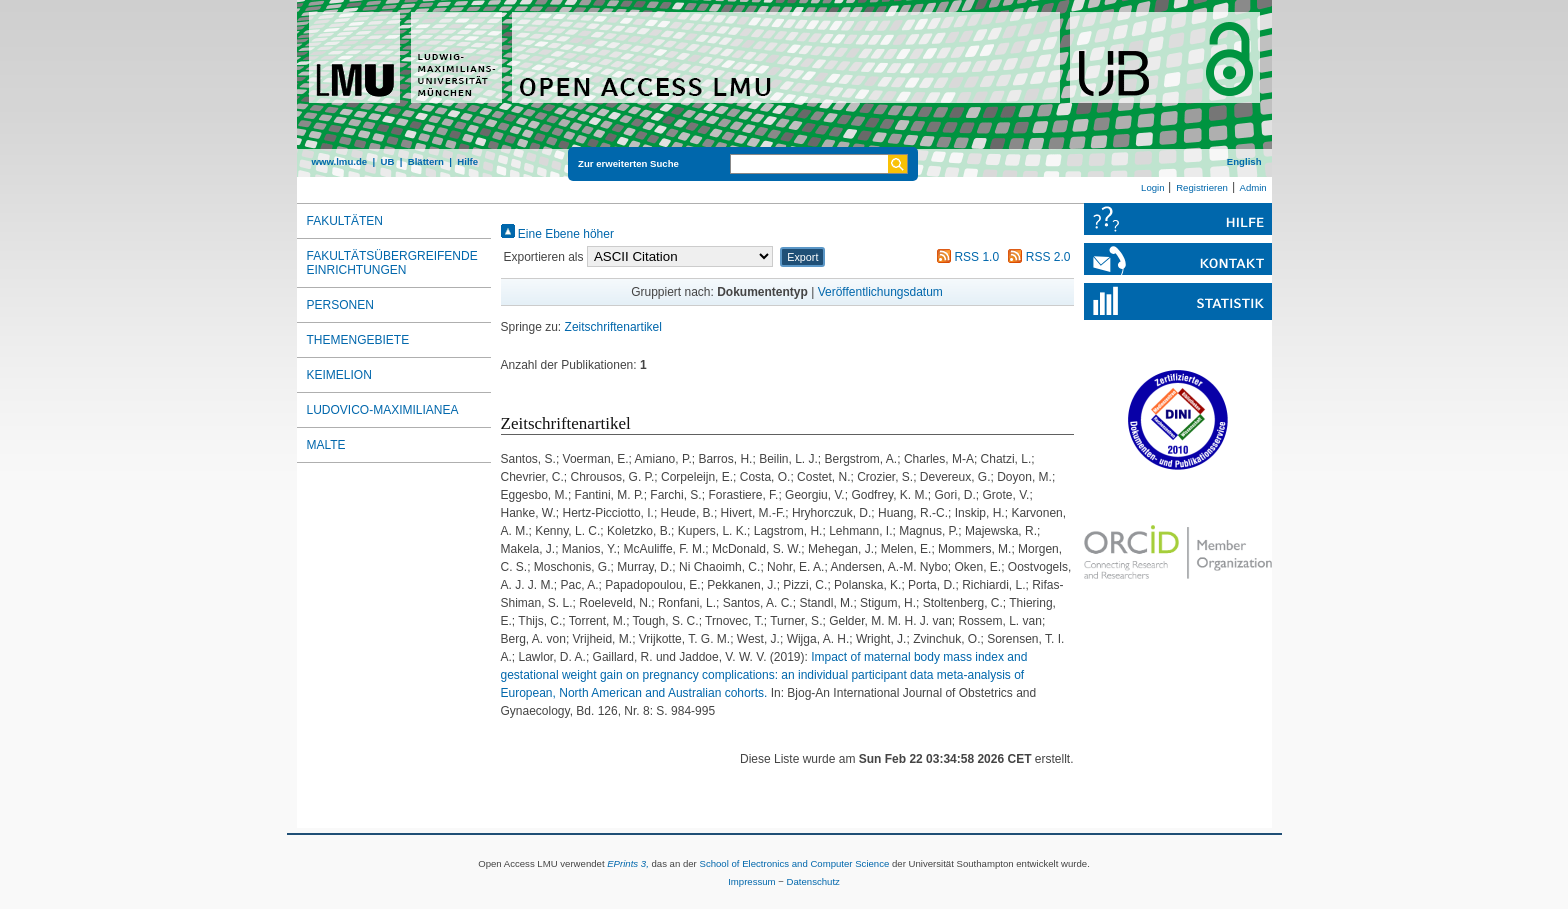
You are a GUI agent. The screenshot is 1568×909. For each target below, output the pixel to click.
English (1244, 161)
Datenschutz (813, 881)
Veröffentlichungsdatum (880, 292)
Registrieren (1202, 187)
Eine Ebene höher (557, 234)
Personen (340, 305)
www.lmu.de (340, 161)
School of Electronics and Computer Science (794, 863)
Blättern (426, 161)
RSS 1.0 (965, 257)
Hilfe (467, 161)
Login (1152, 187)
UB (387, 161)
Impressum (751, 881)
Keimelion (339, 375)
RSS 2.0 (1036, 257)
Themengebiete (358, 340)
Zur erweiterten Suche (628, 163)
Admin (1253, 187)
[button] (802, 257)
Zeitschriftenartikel (613, 327)
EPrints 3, (628, 863)
